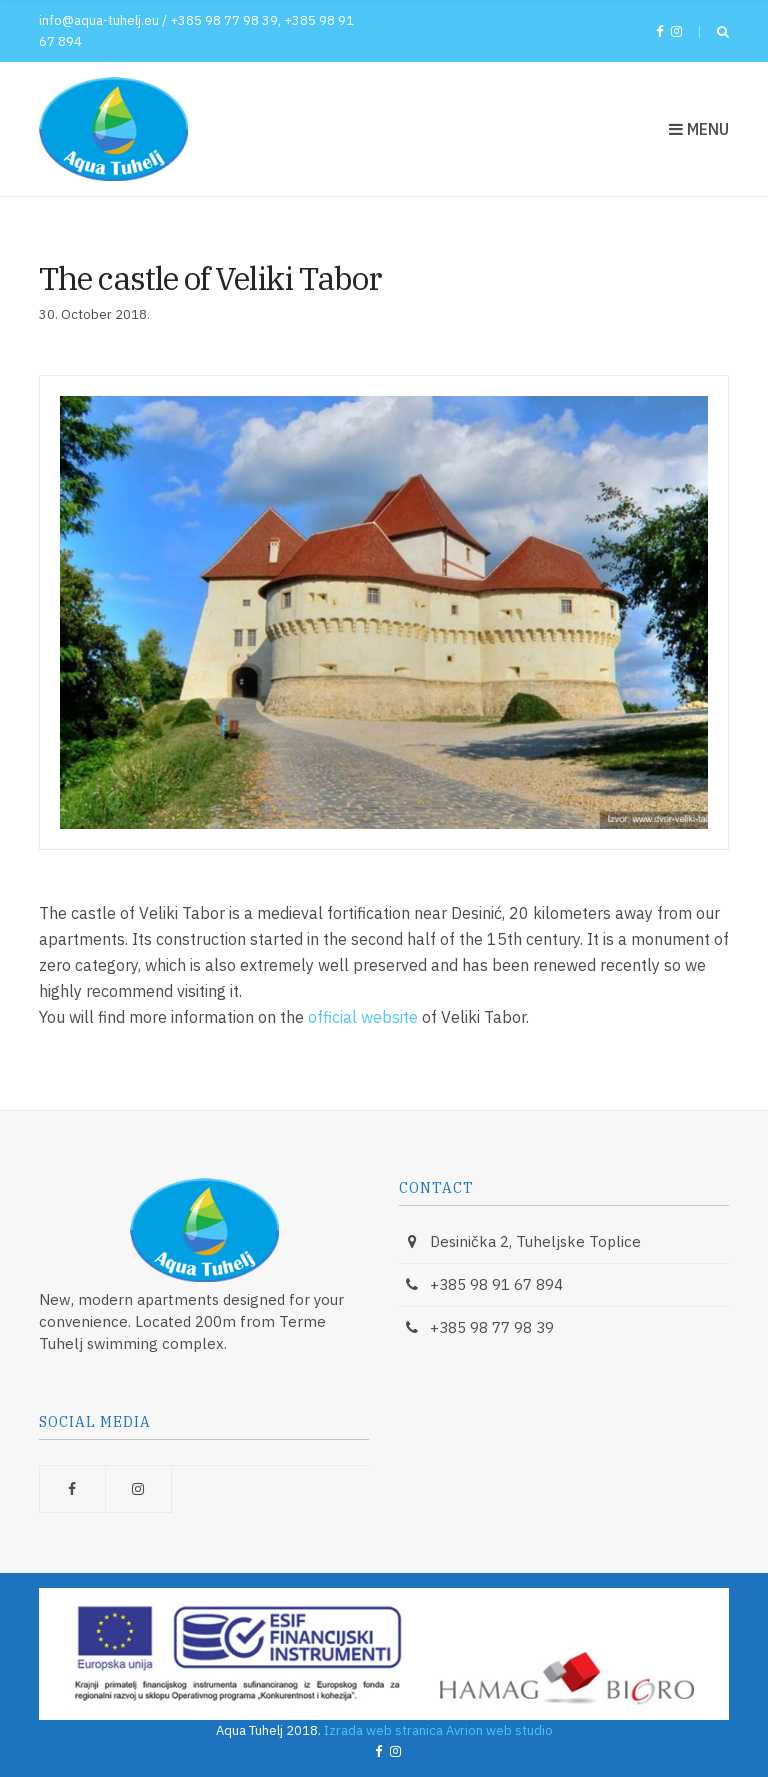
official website (363, 1017)
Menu (699, 129)
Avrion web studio (499, 1730)
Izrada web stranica (383, 1730)
